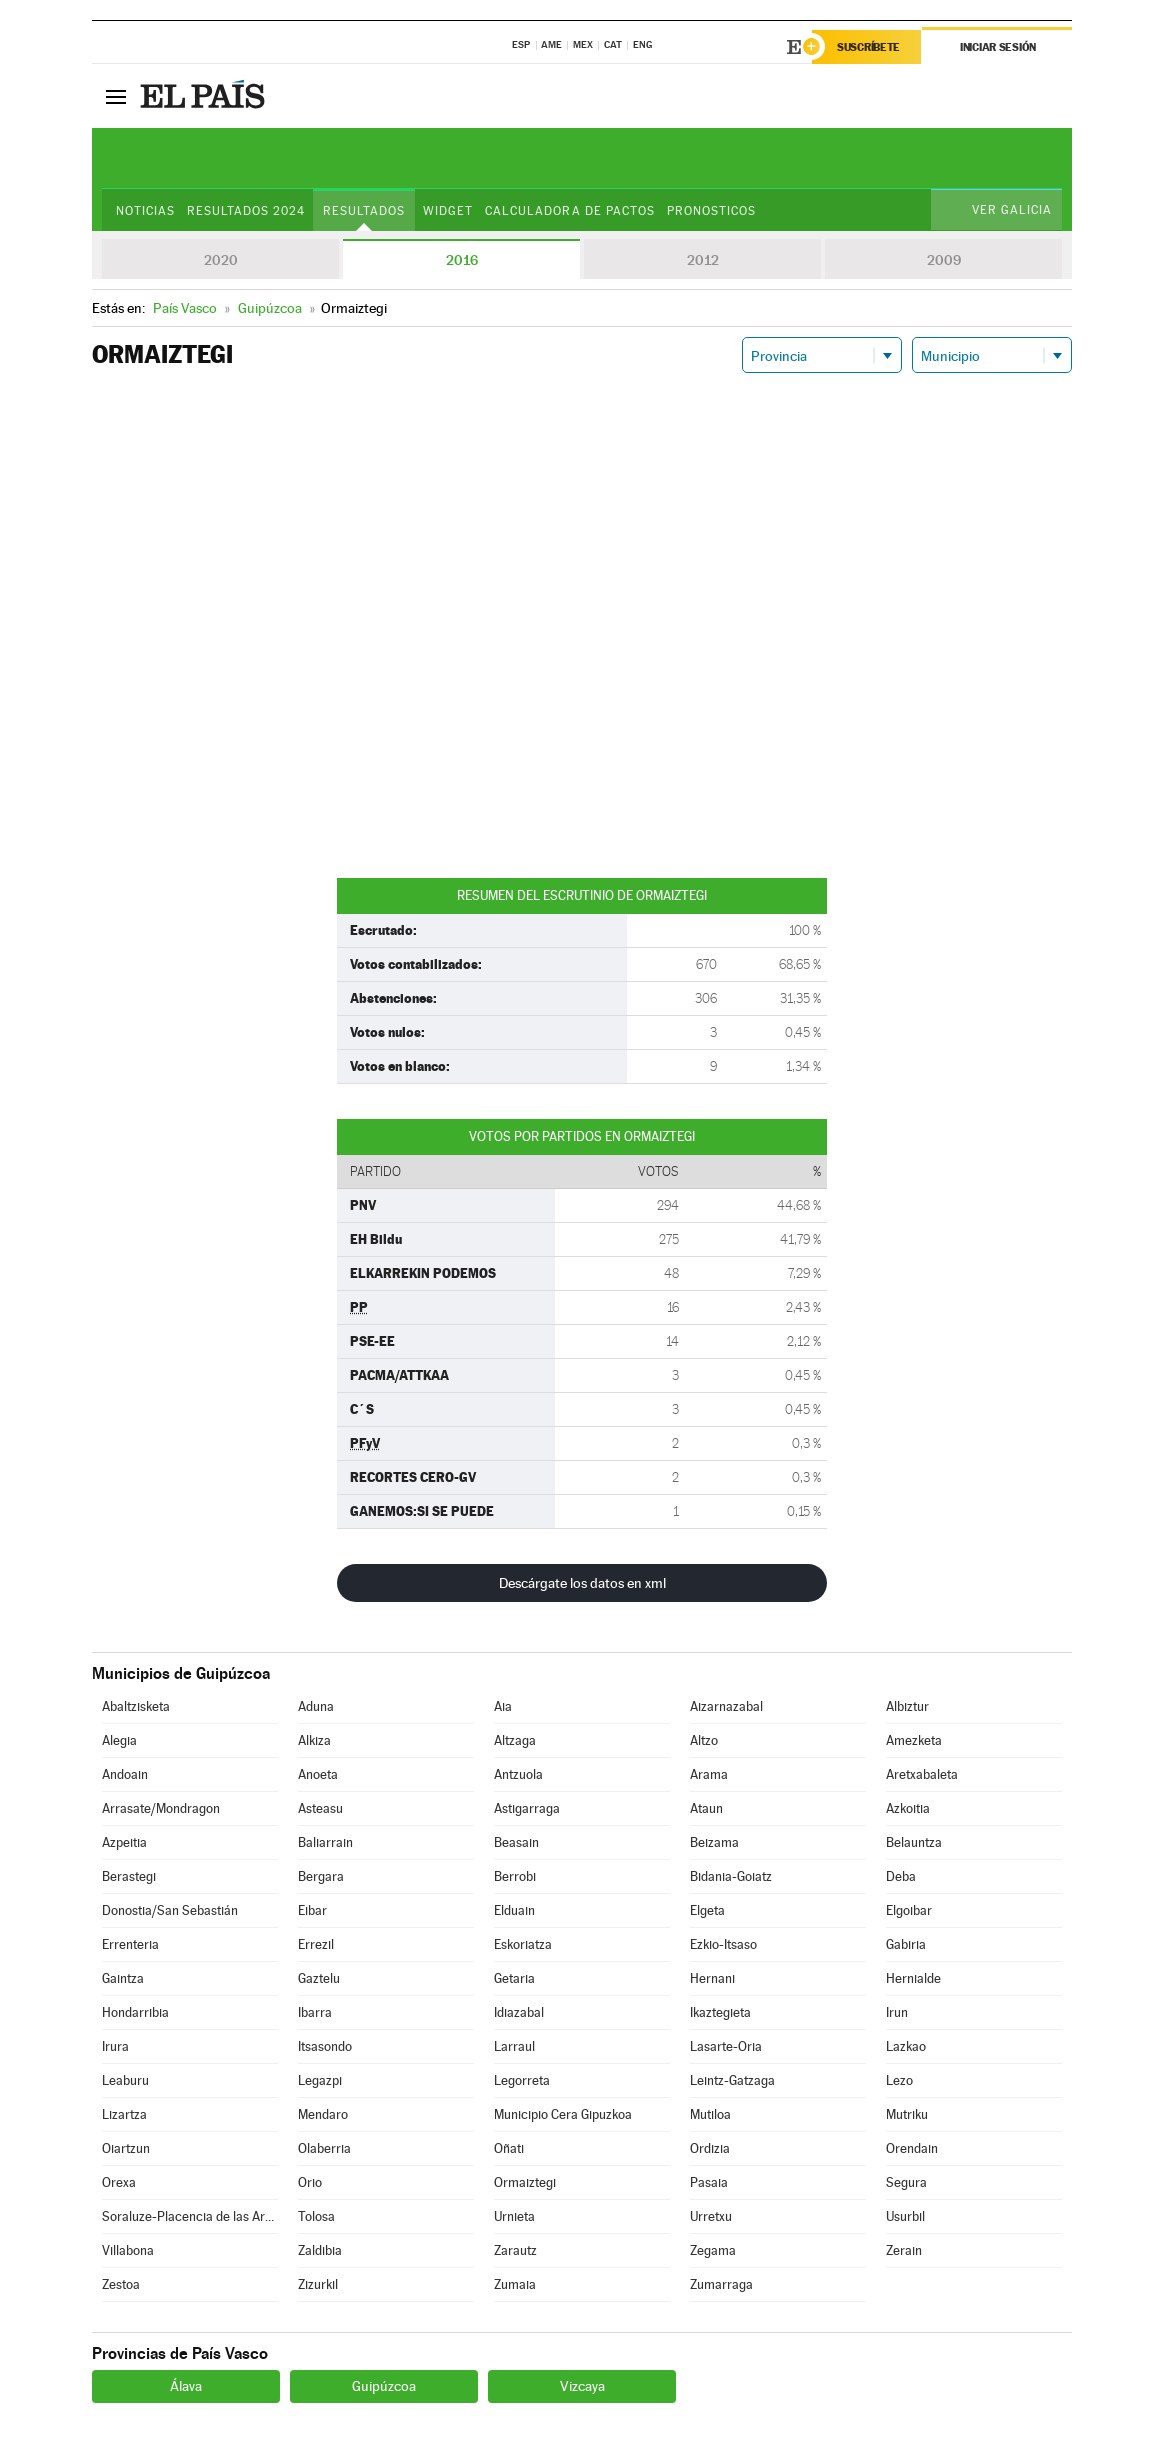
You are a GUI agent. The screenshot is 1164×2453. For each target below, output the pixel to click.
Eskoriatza (523, 1944)
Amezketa (914, 1740)
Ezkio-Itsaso (723, 1944)
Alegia (119, 1740)
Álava (186, 2386)
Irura (115, 2046)
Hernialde (913, 1978)
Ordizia (710, 2148)
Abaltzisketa (136, 1706)
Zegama (713, 2250)
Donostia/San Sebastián (170, 1910)
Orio (310, 2182)
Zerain (904, 2250)
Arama (709, 1774)
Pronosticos (711, 211)
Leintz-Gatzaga (732, 2080)
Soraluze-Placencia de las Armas (190, 2216)
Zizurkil (318, 2284)
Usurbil (905, 2216)
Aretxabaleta (922, 1774)
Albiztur (907, 1706)
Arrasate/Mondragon (161, 1808)
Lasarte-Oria (726, 2046)
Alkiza (314, 1740)
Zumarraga (721, 2284)
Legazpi (320, 2080)
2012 (703, 260)
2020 (221, 260)
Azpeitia (124, 1842)
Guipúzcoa (384, 2386)
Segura (906, 2182)
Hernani (712, 1978)
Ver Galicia (1012, 210)
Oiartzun (126, 2148)
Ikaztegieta (720, 2012)
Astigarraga (527, 1808)
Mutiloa (710, 2114)
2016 (462, 260)
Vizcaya (582, 2386)
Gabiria (906, 1944)
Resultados (364, 211)
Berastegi (129, 1876)
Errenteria (130, 1944)
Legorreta (522, 2080)
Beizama (714, 1842)
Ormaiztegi (525, 2182)
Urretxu (711, 2216)
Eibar (312, 1910)
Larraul (514, 2046)
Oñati (509, 2148)
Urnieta (514, 2216)
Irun (897, 2012)
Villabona (128, 2250)
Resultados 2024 (246, 211)
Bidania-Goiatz (731, 1876)
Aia (503, 1706)
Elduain (514, 1910)
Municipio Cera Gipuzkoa (563, 2114)
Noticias (145, 211)
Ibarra (315, 2012)
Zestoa (121, 2284)
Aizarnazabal (726, 1706)
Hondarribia (135, 2012)
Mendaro (323, 2114)
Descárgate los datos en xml (582, 1583)
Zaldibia (320, 2250)
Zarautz (515, 2250)
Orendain (912, 2148)
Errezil (316, 1944)
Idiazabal (519, 2012)
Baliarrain (325, 1842)
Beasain (516, 1842)
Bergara (321, 1876)
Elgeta (707, 1910)
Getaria (514, 1978)
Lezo (899, 2080)
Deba (901, 1876)
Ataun (706, 1808)
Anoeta (318, 1774)
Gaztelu (319, 1978)
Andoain (125, 1774)
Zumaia (515, 2284)
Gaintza (123, 1978)
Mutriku (907, 2114)
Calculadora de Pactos (569, 211)
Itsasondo (325, 2046)
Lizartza (124, 2114)
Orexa (119, 2182)
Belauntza (914, 1842)
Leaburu (125, 2080)
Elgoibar (909, 1910)
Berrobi (515, 1876)
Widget (448, 211)
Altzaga (515, 1740)
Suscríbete (868, 47)
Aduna (316, 1706)
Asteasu (320, 1808)
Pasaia (709, 2182)
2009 (944, 260)
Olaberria (324, 2148)
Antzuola (518, 1774)
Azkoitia (908, 1808)
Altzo (704, 1740)
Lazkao (906, 2046)
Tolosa (316, 2216)
